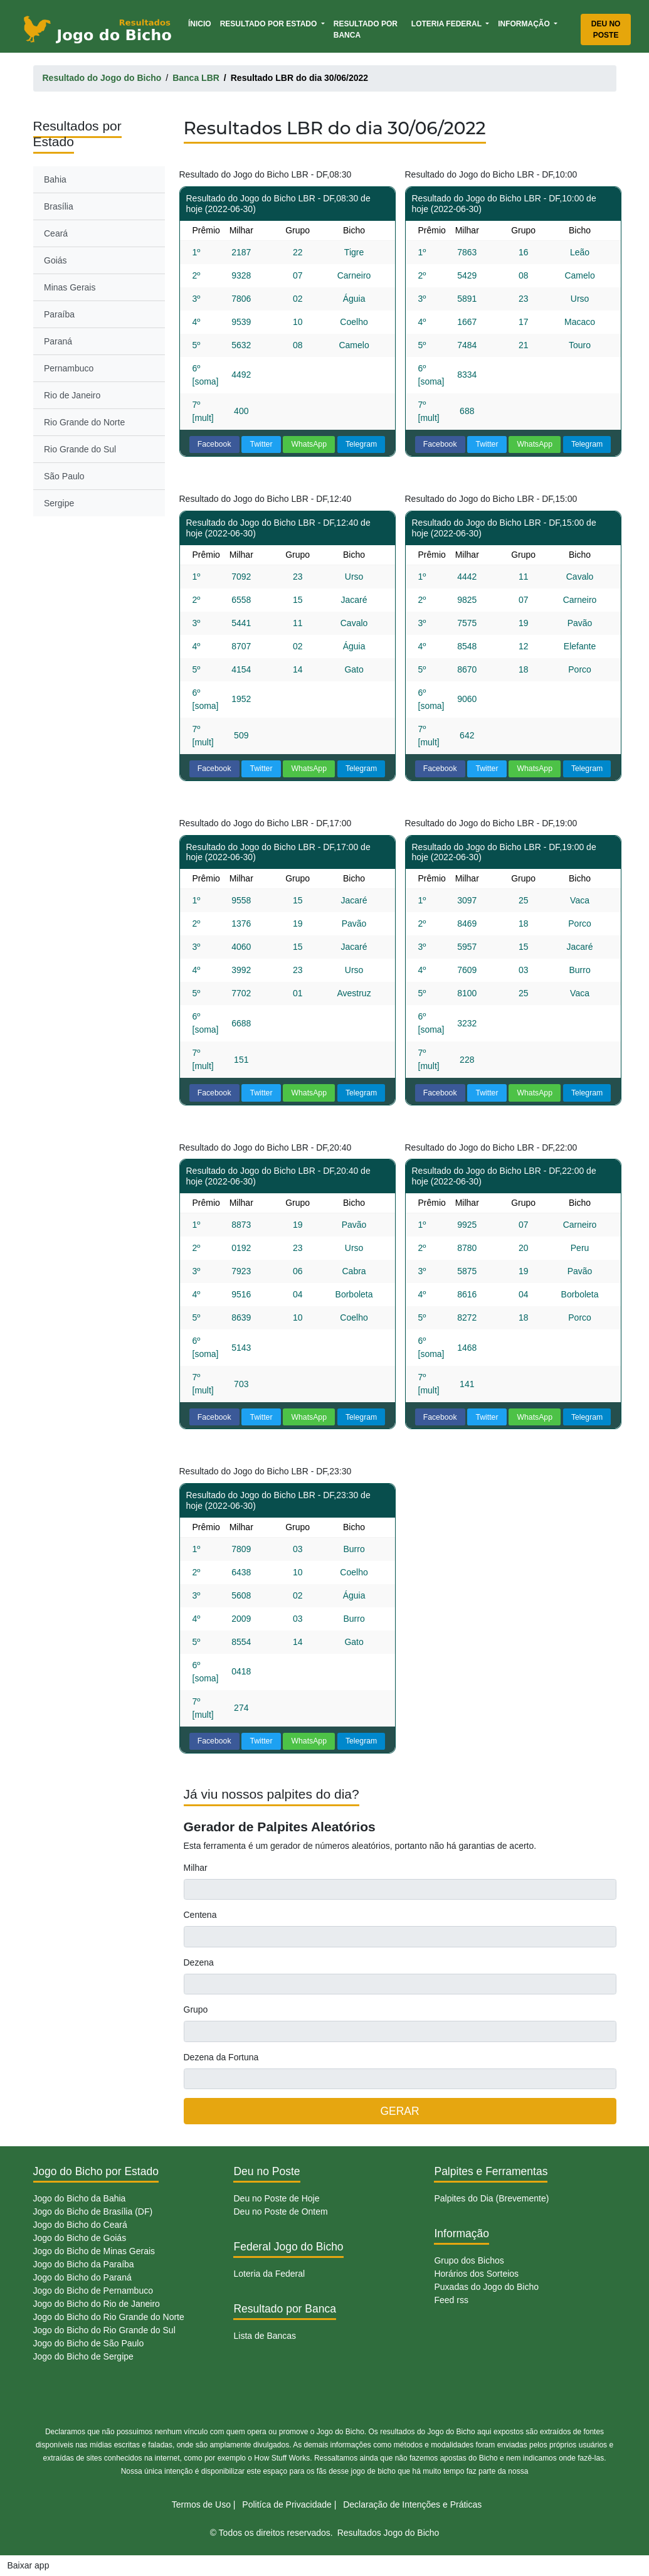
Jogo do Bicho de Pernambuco (93, 2291)
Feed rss (451, 2300)
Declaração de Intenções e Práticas (412, 2504)
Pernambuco (68, 368)
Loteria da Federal (269, 2274)
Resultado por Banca (366, 29)
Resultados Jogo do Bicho (388, 2533)
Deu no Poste (606, 29)
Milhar (196, 1868)
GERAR (399, 2111)
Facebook (214, 444)
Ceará (56, 233)
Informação (525, 23)
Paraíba (59, 314)
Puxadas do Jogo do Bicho (486, 2287)
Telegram (361, 444)
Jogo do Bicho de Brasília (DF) (93, 2211)
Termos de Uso (201, 2504)
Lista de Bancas (264, 2336)
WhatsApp (309, 444)
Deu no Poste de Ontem (280, 2211)
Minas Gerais (69, 287)
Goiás (55, 260)
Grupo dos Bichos (469, 2260)
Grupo (196, 2009)
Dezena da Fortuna (221, 2057)
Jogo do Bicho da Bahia (79, 2198)
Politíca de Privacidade (286, 2504)
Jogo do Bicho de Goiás (80, 2238)
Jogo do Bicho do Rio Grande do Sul (104, 2330)
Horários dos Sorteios (476, 2274)
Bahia (55, 179)
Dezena (199, 1962)
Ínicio (202, 23)
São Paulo (64, 476)
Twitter (261, 444)
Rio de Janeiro (72, 395)
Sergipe (59, 503)
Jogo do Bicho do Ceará (80, 2225)
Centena (200, 1915)
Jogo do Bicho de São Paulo (88, 2343)
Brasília (58, 206)
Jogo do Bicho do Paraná (82, 2277)
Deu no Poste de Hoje (276, 2198)
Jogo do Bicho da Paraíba (83, 2264)
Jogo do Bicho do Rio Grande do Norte (108, 2317)
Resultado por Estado (269, 23)
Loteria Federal (447, 23)
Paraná (58, 341)
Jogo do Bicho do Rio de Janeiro (96, 2304)
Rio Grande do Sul (80, 449)
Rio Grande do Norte (84, 422)
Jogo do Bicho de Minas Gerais (94, 2251)
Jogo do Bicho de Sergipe (83, 2356)
